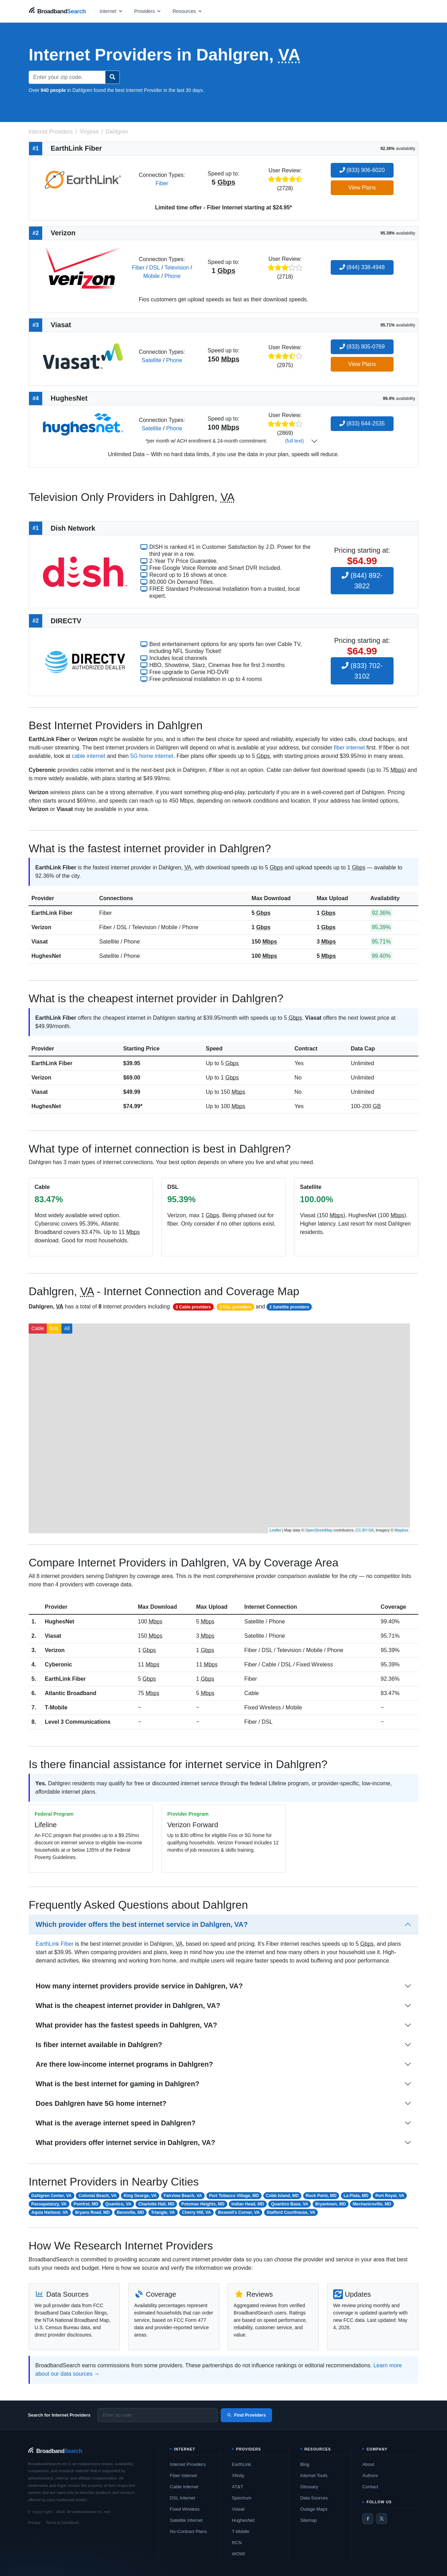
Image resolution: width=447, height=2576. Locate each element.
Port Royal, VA (389, 2195)
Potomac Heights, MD (202, 2204)
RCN (237, 2542)
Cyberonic (58, 1664)
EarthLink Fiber (51, 913)
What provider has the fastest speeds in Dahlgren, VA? (126, 2025)
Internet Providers (188, 2464)
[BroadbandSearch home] (57, 11)
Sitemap (308, 2520)
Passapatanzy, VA (49, 2204)
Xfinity (238, 2475)
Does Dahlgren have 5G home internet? (101, 2103)
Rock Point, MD (321, 2195)
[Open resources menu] (187, 11)
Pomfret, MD (86, 2204)
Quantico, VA (118, 2204)
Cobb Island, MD (282, 2195)
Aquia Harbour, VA (49, 2212)
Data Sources (314, 2497)
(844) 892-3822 (362, 581)
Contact (370, 2486)
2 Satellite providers (289, 1307)
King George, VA (140, 2195)
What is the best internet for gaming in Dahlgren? (117, 2084)
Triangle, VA (163, 2212)
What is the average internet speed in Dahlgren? (116, 2123)
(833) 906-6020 (362, 170)
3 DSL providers (235, 1307)
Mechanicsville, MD (372, 2204)
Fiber (161, 183)
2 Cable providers (193, 1307)
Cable (37, 1328)
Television (176, 268)
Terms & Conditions (62, 2522)
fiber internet (349, 748)
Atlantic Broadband (70, 1693)
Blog (304, 2464)
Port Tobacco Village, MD (234, 2195)
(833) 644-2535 (362, 423)
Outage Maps (314, 2509)
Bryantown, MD (330, 2204)
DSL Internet (182, 2497)
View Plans (362, 188)
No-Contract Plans (188, 2531)
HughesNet (46, 956)
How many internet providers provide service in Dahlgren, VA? (139, 1986)
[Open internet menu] (111, 11)
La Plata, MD (356, 2195)
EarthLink (241, 2464)
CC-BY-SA (365, 1530)
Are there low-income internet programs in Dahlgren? (124, 2064)
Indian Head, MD (248, 2204)
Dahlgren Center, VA (51, 2195)
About (368, 2464)
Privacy (34, 2522)
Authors (370, 2475)
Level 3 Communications (78, 1722)
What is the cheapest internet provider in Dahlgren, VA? (128, 2005)
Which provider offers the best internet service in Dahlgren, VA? (142, 1924)
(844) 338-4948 (362, 267)
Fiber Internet (183, 2475)
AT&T (237, 2486)
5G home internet (152, 756)
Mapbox (401, 1530)
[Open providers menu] (148, 11)
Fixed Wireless (184, 2509)
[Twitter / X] (381, 2518)
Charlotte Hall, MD (156, 2204)
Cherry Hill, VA (196, 2212)
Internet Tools (314, 2475)
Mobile (151, 276)
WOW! (238, 2553)
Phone (172, 276)
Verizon (41, 927)
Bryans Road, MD (92, 2212)
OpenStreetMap (318, 1530)
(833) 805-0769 (362, 347)
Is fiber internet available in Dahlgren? (99, 2044)
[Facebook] (367, 2518)
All (67, 1328)
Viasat (39, 942)
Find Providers (246, 2415)
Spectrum (241, 2497)
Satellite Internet (186, 2520)
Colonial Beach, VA (98, 2195)
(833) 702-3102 (362, 671)
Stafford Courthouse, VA (291, 2212)
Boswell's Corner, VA (238, 2212)
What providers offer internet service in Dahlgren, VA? (125, 2142)
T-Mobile (56, 1707)
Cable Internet (184, 2486)
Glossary (309, 2486)
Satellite (151, 360)
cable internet (88, 756)
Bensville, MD (130, 2212)
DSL (154, 268)
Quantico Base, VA (289, 2204)
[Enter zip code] (157, 2415)
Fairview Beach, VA (183, 2195)
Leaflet (275, 1530)
